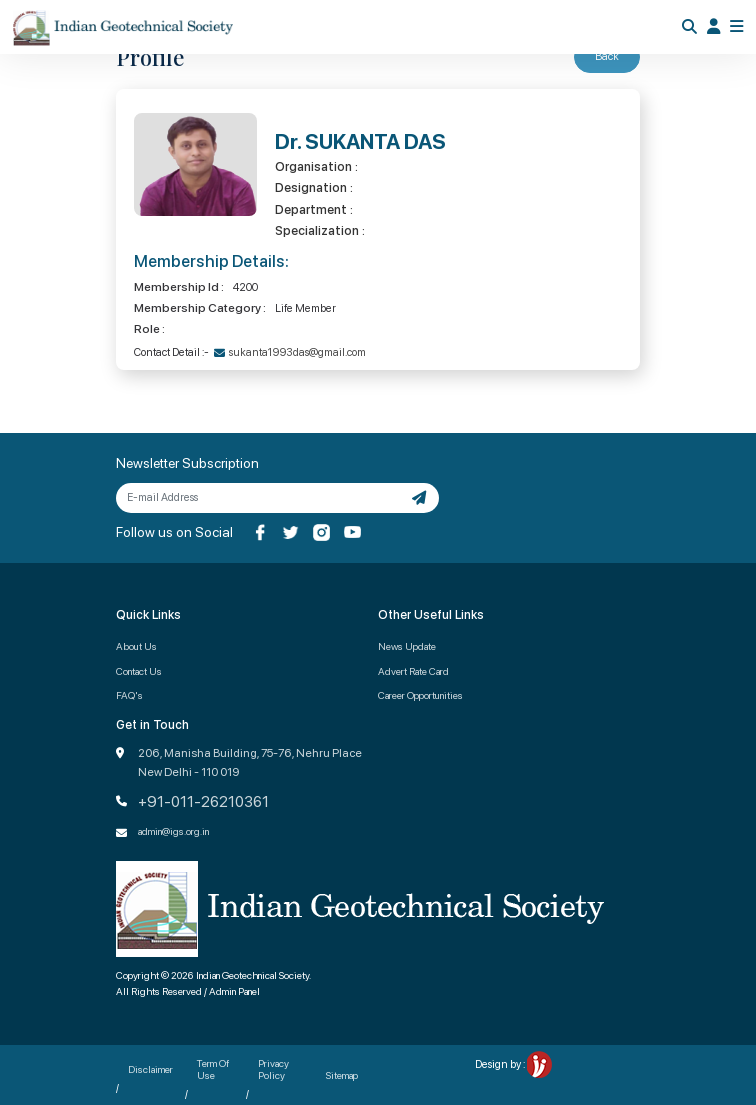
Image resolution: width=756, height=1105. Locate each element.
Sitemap (342, 1075)
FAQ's (129, 695)
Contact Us (139, 671)
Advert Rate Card (413, 671)
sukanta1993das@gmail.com (297, 352)
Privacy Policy (273, 1069)
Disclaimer (150, 1069)
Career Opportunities (420, 695)
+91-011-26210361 (203, 802)
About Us (136, 646)
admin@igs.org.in (173, 831)
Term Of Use (213, 1069)
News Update (407, 646)
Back (607, 56)
